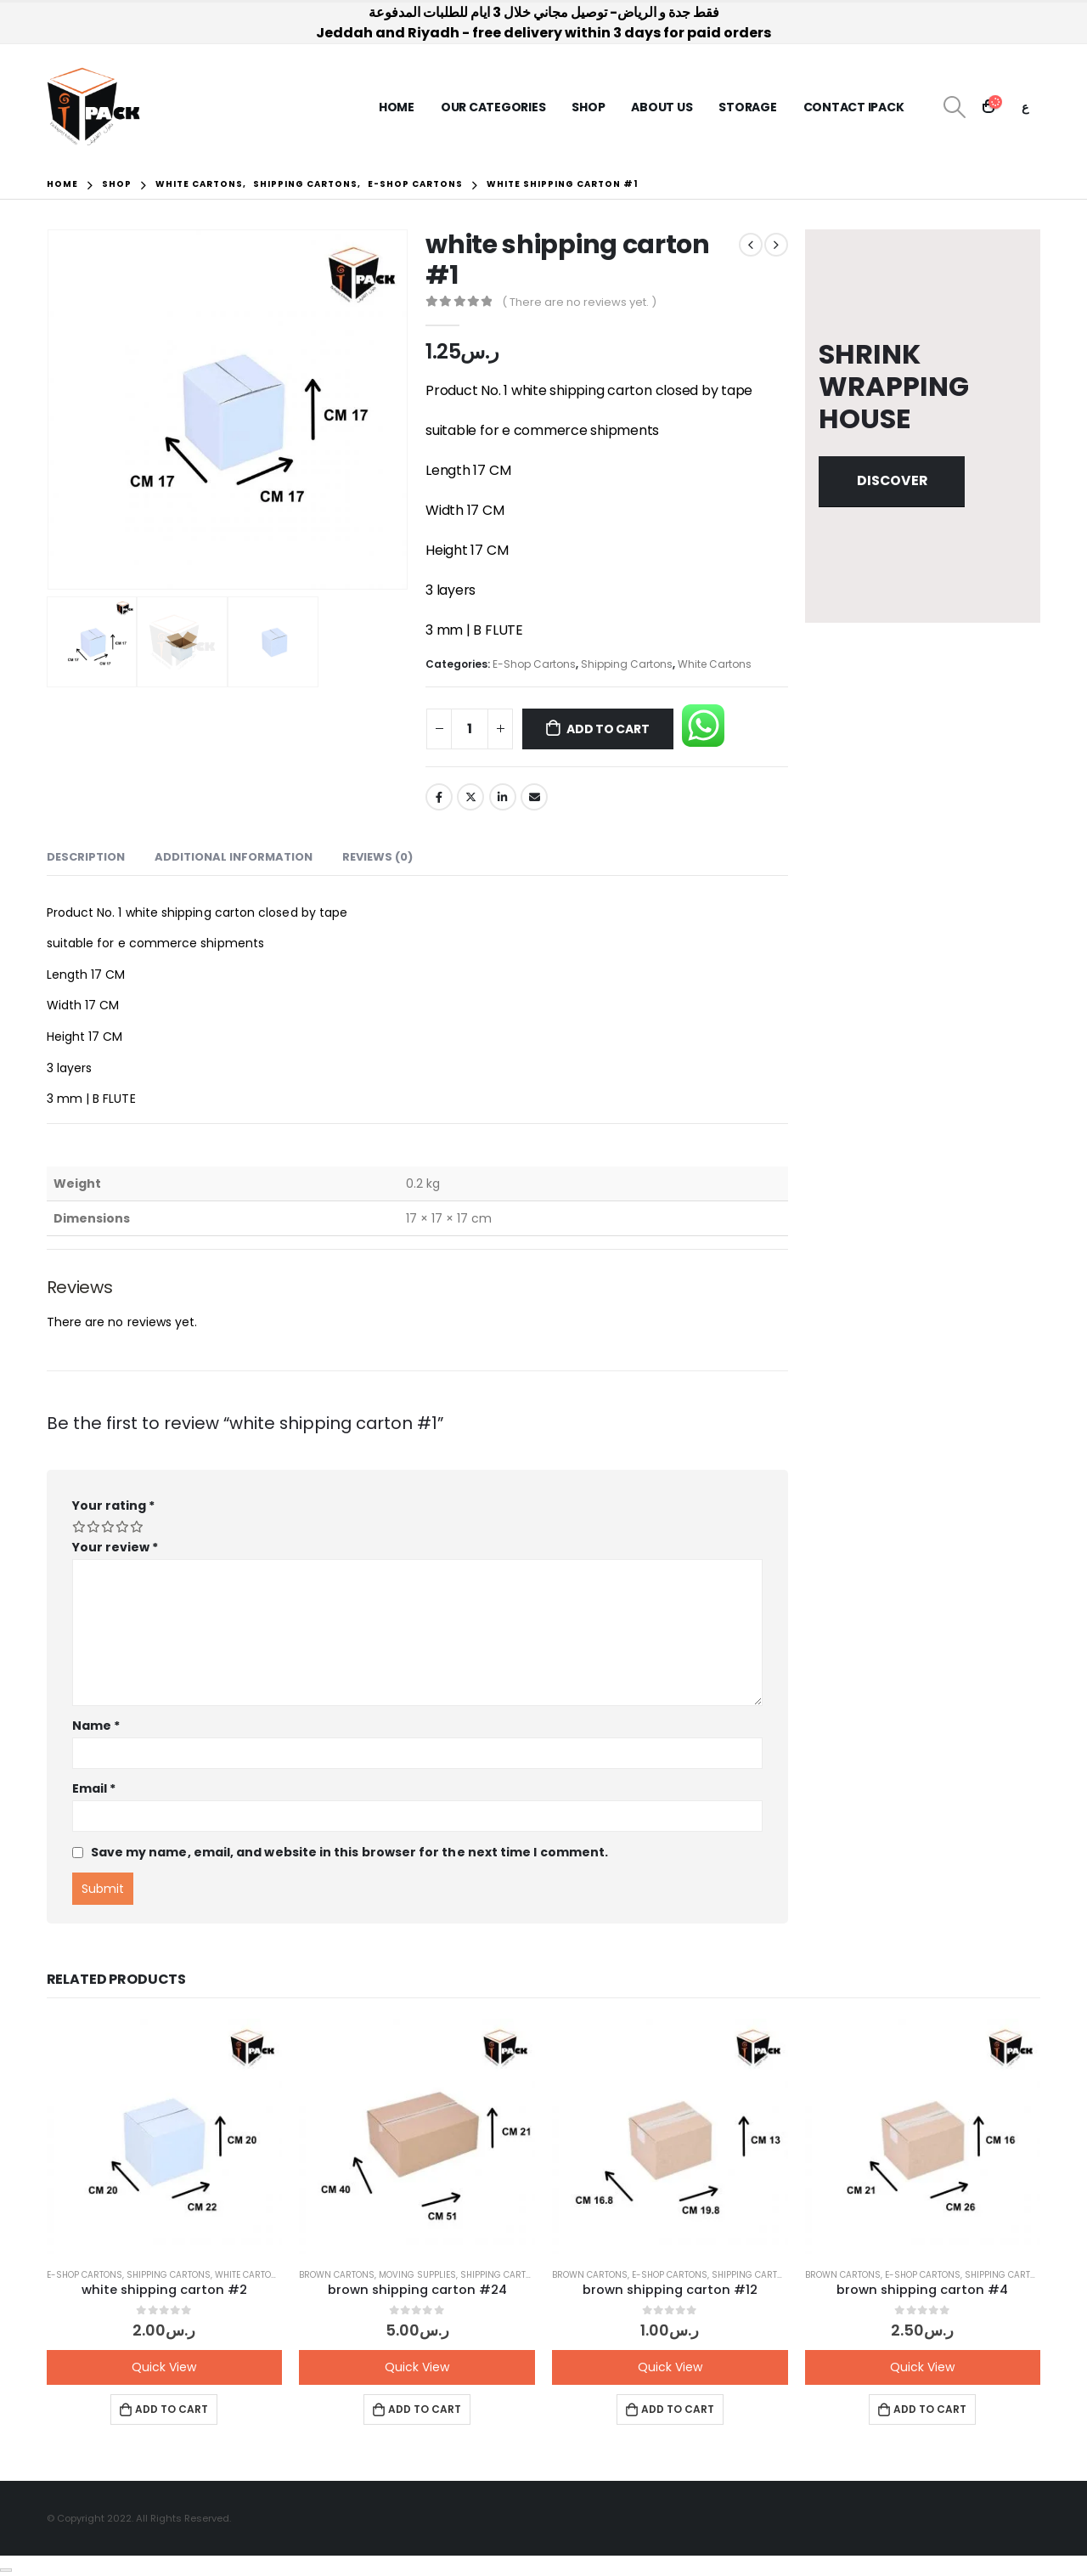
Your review (115, 1547)
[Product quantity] (469, 729)
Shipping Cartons (627, 664)
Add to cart (608, 728)
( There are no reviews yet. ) (579, 302)
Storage (747, 107)
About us (661, 107)
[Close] (6, 2570)
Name (96, 1725)
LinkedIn (502, 797)
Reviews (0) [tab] (377, 857)
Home (396, 107)
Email (534, 797)
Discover (892, 480)
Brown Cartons (337, 2274)
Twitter (470, 797)
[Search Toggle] (954, 107)
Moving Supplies (417, 2274)
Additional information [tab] (234, 857)
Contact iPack (853, 107)
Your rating (113, 1505)
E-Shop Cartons (534, 664)
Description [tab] (86, 857)
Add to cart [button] (171, 2409)
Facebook (439, 797)
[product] (165, 2137)
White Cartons (715, 664)
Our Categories (493, 107)
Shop (588, 107)
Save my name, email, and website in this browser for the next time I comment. (349, 1852)
